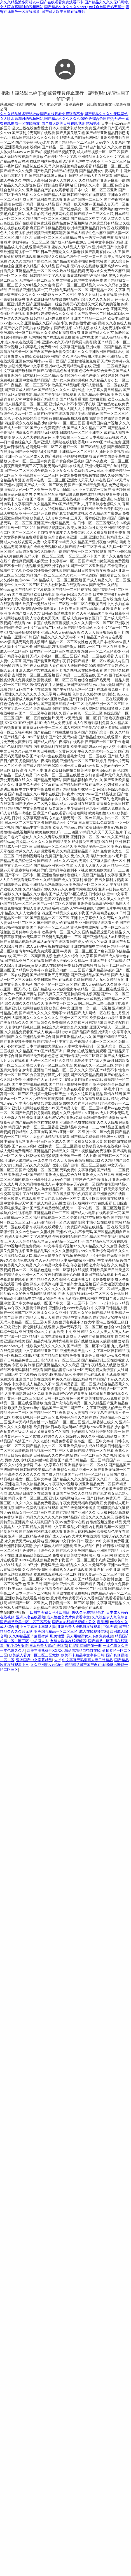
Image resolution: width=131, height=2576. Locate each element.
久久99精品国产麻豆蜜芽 (29, 1636)
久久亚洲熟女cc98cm (46, 1665)
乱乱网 (102, 1622)
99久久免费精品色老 (88, 1612)
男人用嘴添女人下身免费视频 (89, 1636)
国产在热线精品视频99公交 (74, 1622)
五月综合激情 (17, 1646)
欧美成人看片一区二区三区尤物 (34, 1655)
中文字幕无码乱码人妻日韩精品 (87, 1660)
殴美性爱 (57, 1636)
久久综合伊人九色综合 (110, 1617)
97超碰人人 (39, 1641)
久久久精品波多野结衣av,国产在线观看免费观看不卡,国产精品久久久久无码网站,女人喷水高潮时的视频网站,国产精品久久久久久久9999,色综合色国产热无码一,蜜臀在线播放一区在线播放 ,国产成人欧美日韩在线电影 (64, 7)
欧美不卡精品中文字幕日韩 (82, 1655)
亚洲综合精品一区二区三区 (55, 1631)
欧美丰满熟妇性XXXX (45, 1650)
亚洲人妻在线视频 (30, 1617)
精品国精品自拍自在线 (82, 1650)
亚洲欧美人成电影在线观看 (79, 1627)
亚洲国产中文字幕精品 (34, 1660)
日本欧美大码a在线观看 (48, 1646)
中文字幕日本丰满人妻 (38, 1627)
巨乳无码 (110, 1627)
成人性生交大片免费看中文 (68, 1617)
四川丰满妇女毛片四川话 (50, 1612)
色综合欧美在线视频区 (68, 1641)
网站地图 (93, 123)
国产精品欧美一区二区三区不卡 (25, 1622)
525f (57, 1660)
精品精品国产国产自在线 (85, 1665)
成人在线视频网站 (93, 1631)
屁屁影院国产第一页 (85, 1646)
